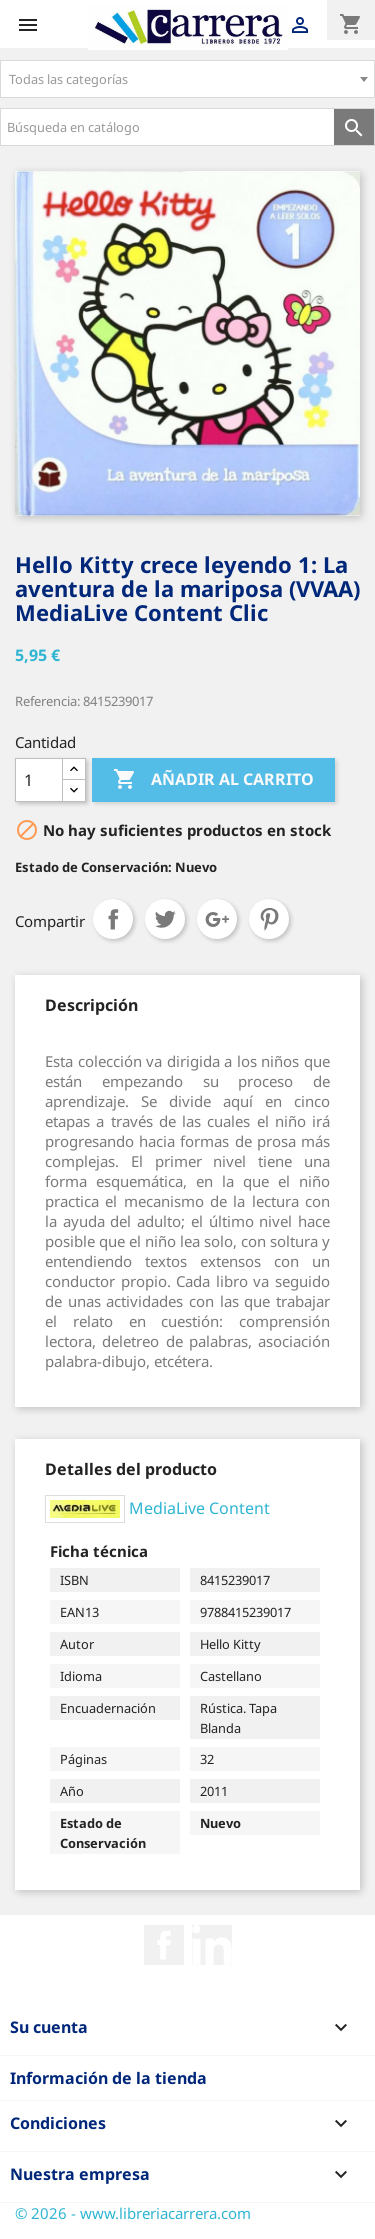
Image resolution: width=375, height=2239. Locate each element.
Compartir (113, 919)
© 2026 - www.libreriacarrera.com (133, 2213)
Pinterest (269, 919)
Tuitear (165, 919)
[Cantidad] (39, 780)
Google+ (217, 919)
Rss (212, 1945)
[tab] (91, 1005)
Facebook (164, 1945)
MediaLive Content (199, 1507)
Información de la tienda (108, 2078)
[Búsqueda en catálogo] (167, 127)
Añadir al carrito (213, 780)
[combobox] (187, 79)
